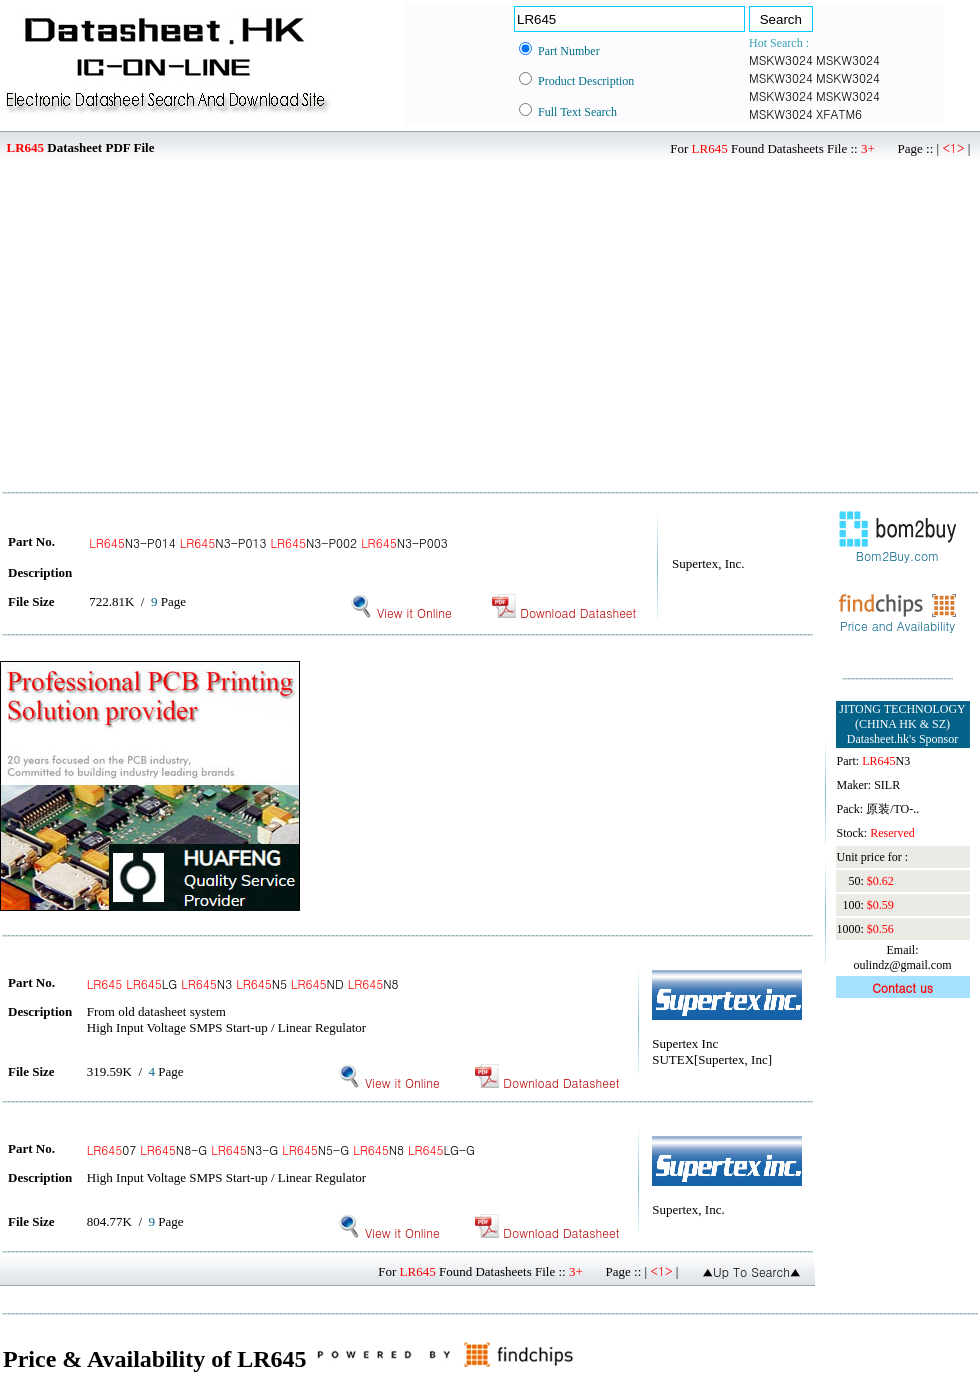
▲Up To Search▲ (751, 1271)
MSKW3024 (781, 59)
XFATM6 (839, 113)
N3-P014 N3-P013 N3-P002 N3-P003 (268, 542)
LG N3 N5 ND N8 (243, 983)
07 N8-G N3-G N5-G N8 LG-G (281, 1149)
